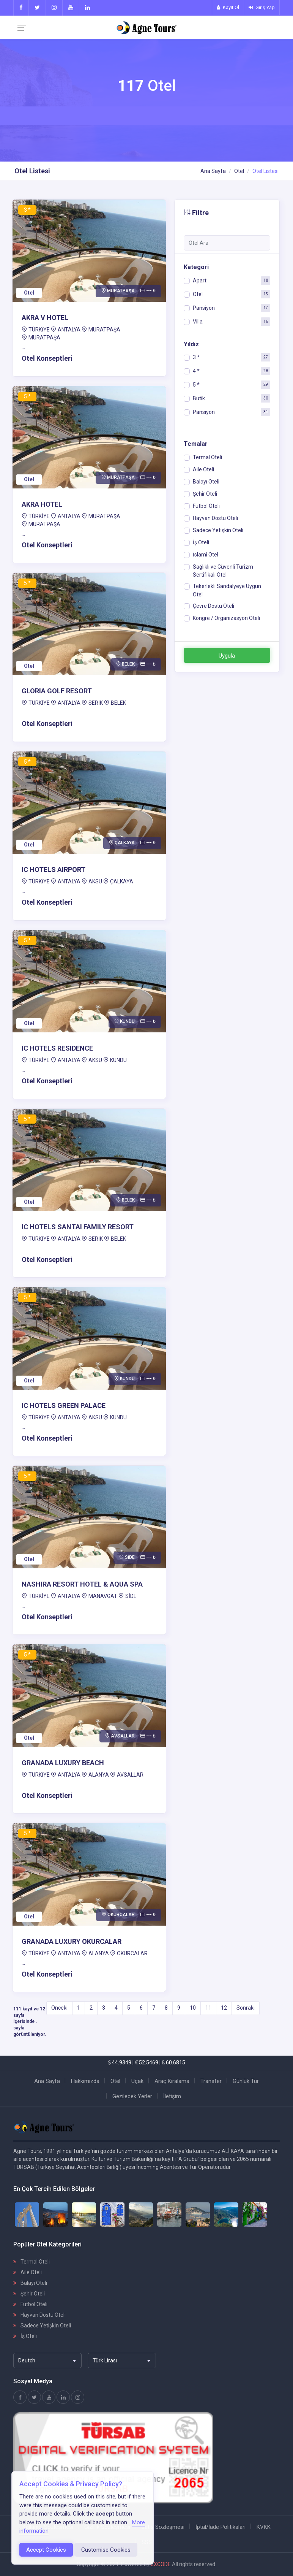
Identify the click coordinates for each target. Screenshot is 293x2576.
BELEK (118, 703)
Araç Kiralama (171, 2081)
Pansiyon (204, 308)
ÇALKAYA (121, 881)
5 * (196, 385)
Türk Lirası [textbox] (105, 2360)
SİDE (131, 1596)
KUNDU (118, 1060)
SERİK (95, 703)
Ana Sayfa (213, 171)
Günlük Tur (246, 2081)
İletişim (172, 2096)
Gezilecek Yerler (132, 2096)
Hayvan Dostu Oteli (39, 2315)
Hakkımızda (85, 2081)
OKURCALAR (132, 1953)
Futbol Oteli (30, 2304)
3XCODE (161, 2564)
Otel (239, 171)
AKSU (95, 881)
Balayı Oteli (30, 2283)
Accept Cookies (46, 2549)
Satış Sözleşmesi (162, 2527)
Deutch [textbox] (26, 2360)
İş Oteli (25, 2336)
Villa (198, 322)
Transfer (211, 2081)
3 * (196, 357)
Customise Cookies (106, 2549)
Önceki (59, 2008)
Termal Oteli (31, 2262)
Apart (199, 280)
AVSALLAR (130, 1775)
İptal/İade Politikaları (220, 2527)
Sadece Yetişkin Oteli (42, 2325)
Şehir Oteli (29, 2294)
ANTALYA (69, 330)
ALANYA (98, 1775)
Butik (199, 398)
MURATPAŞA (104, 330)
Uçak (137, 2081)
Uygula (227, 655)
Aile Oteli (27, 2272)
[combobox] (47, 2360)
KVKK (264, 2527)
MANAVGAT (102, 1596)
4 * (196, 371)
